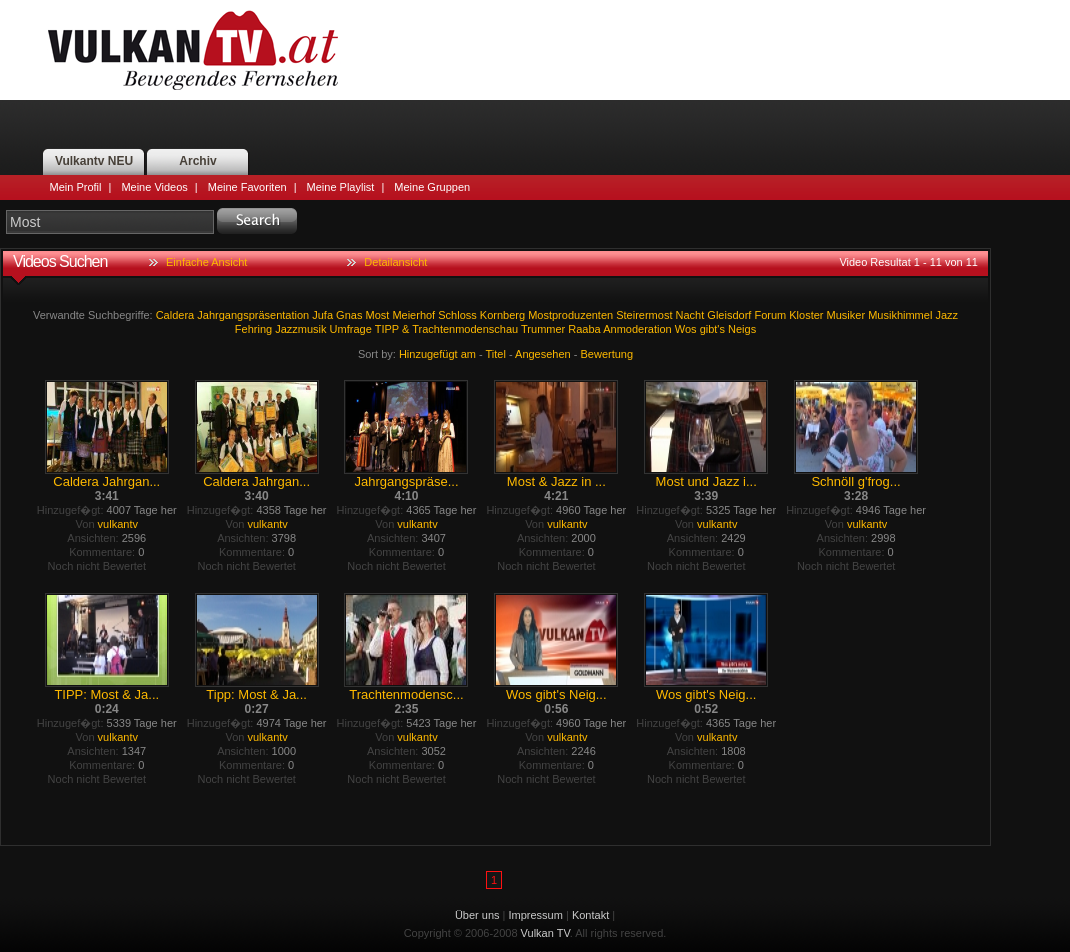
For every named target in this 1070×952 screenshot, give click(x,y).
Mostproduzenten (570, 315)
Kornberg (502, 315)
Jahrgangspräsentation (253, 315)
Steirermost (644, 315)
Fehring (253, 329)
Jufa (322, 315)
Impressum (536, 915)
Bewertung (607, 354)
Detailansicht (395, 262)
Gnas (349, 315)
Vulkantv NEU (94, 161)
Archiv (197, 161)
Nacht (690, 315)
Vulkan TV (193, 50)
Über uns (477, 915)
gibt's (712, 329)
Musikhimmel (900, 315)
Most (377, 315)
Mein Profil (76, 187)
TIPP (387, 329)
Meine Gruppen (432, 187)
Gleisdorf (729, 315)
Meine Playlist (341, 187)
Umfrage (351, 329)
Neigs (742, 329)
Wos (686, 329)
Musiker (846, 315)
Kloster (806, 315)
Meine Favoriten (247, 187)
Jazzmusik (300, 329)
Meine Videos (154, 187)
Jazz (946, 315)
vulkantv (118, 524)
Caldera (175, 315)
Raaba (584, 329)
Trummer (543, 329)
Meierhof (413, 315)
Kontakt (590, 915)
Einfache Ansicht (206, 262)
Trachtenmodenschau (465, 329)
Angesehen (543, 354)
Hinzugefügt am (437, 354)
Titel (496, 354)
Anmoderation (637, 329)
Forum (770, 315)
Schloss (457, 315)
